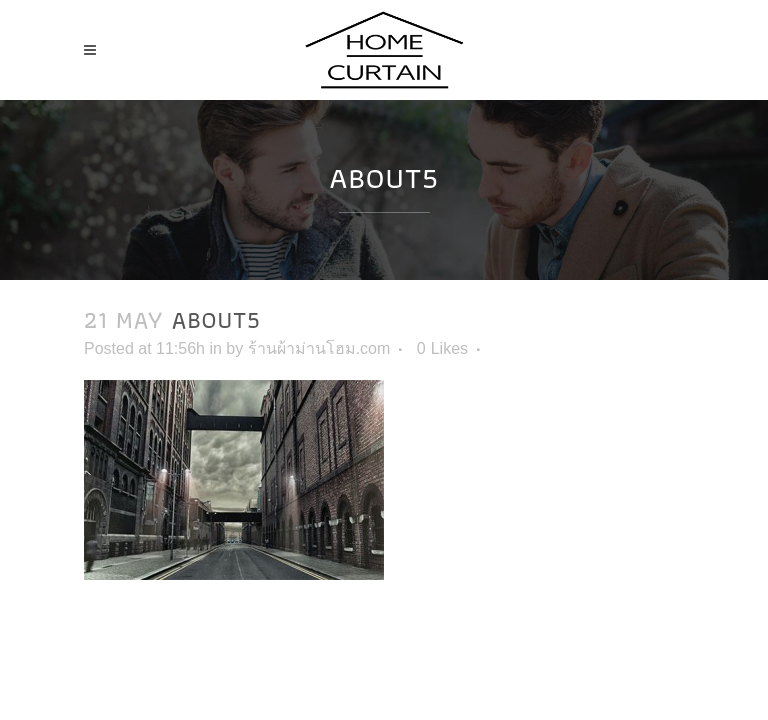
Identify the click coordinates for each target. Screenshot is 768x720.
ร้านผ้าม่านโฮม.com (319, 348)
